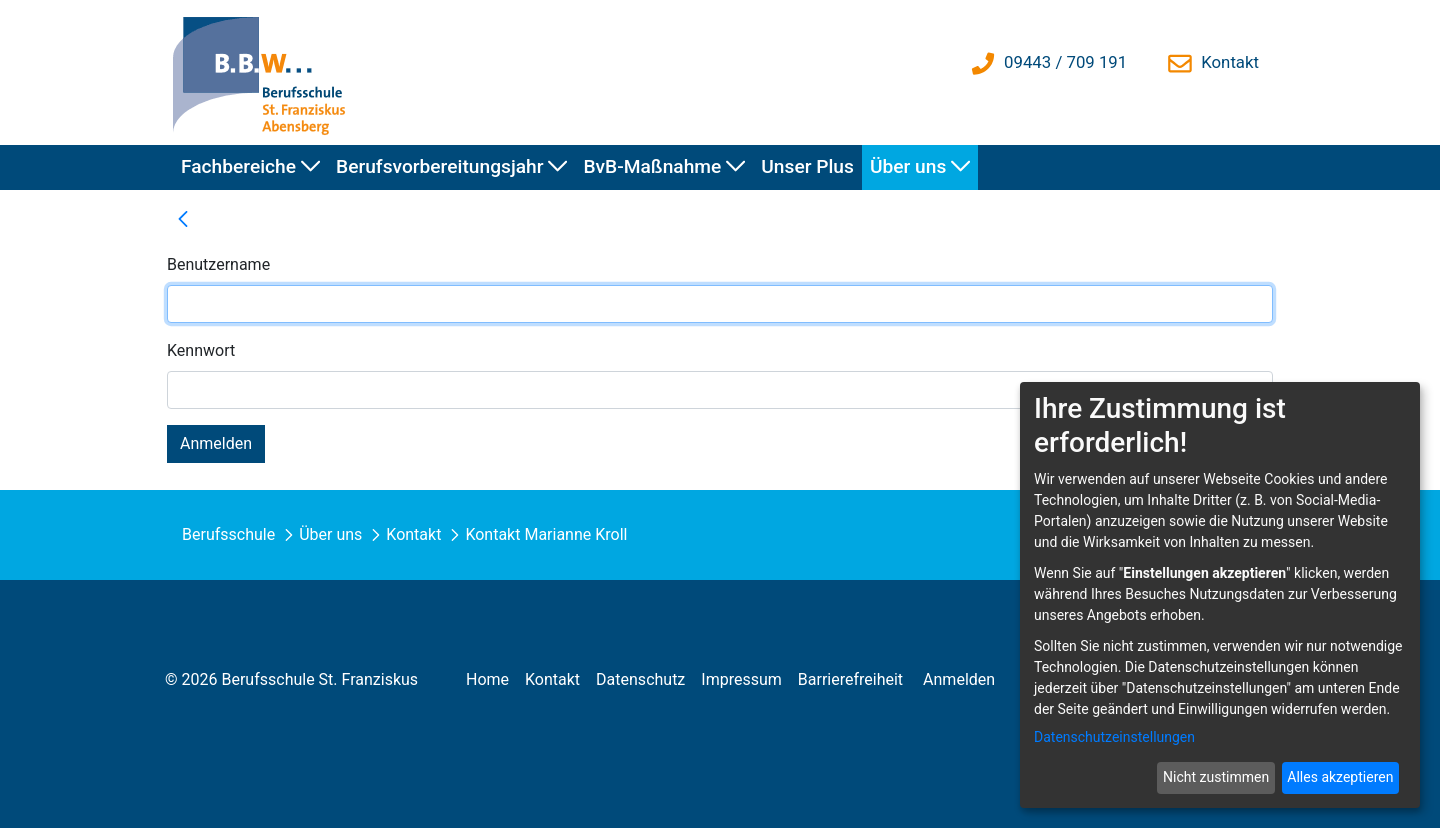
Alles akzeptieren (1340, 777)
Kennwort (201, 350)
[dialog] (1220, 595)
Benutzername (218, 264)
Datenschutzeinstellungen (1114, 737)
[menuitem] (250, 167)
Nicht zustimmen (1216, 777)
